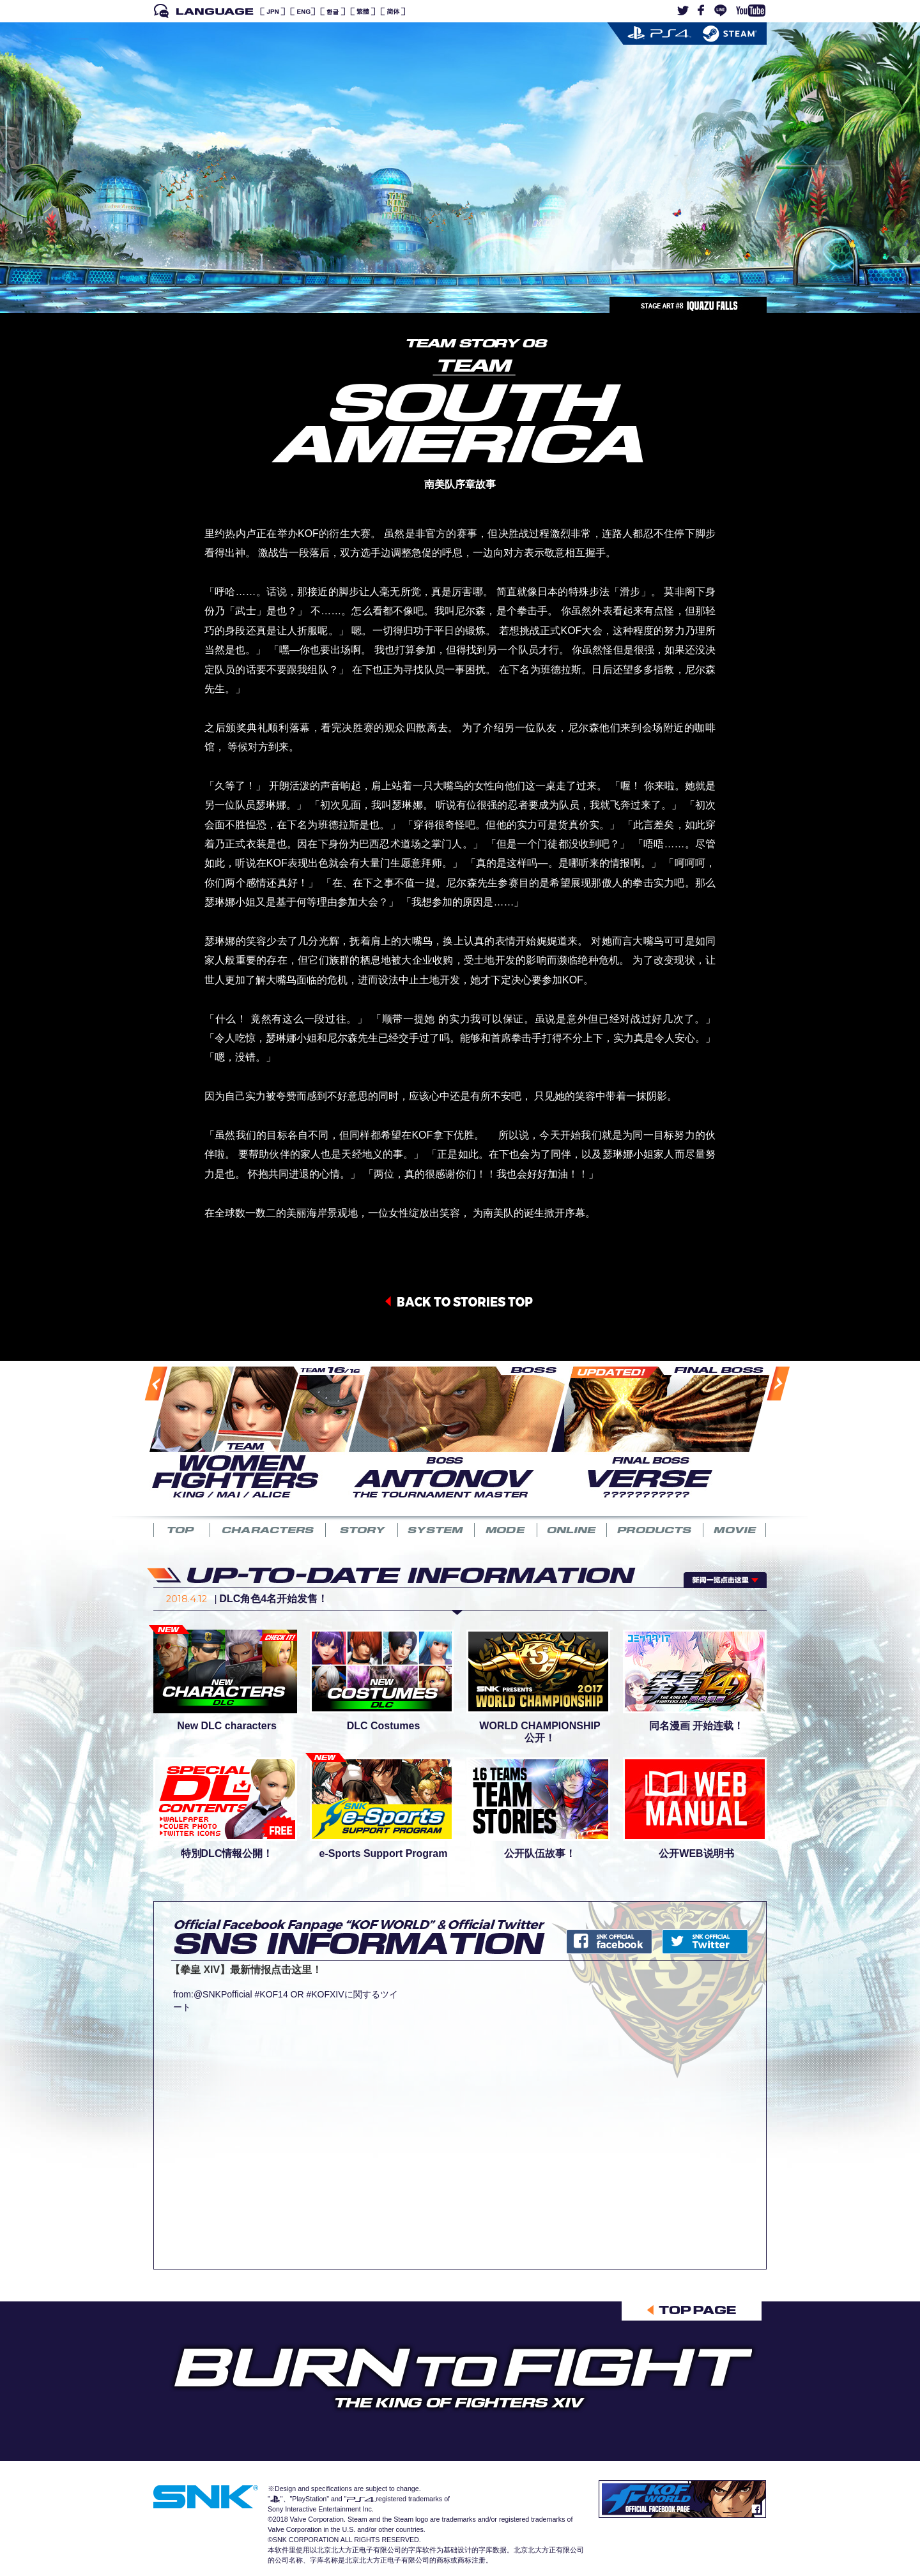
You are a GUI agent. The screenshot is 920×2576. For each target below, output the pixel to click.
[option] (249, 1431)
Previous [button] (143, 1435)
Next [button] (763, 1435)
